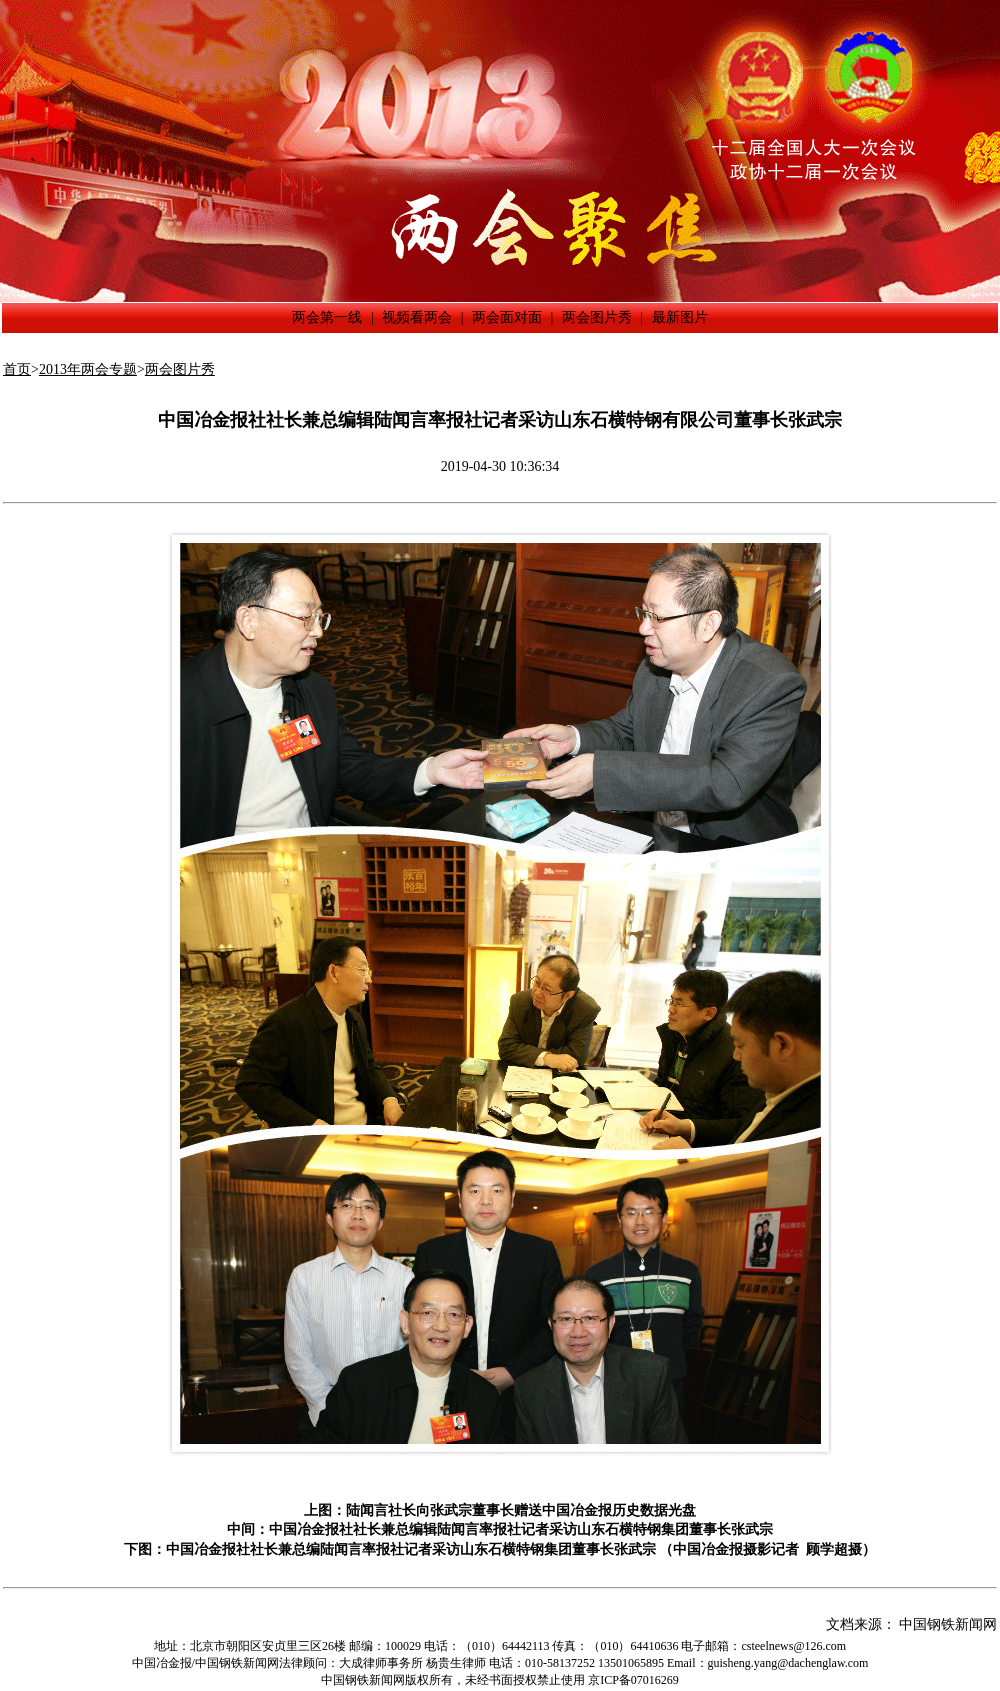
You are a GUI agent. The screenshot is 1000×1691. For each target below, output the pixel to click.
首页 (17, 369)
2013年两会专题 (88, 369)
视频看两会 (417, 317)
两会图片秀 (597, 317)
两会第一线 (327, 317)
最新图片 (680, 317)
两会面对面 (507, 317)
